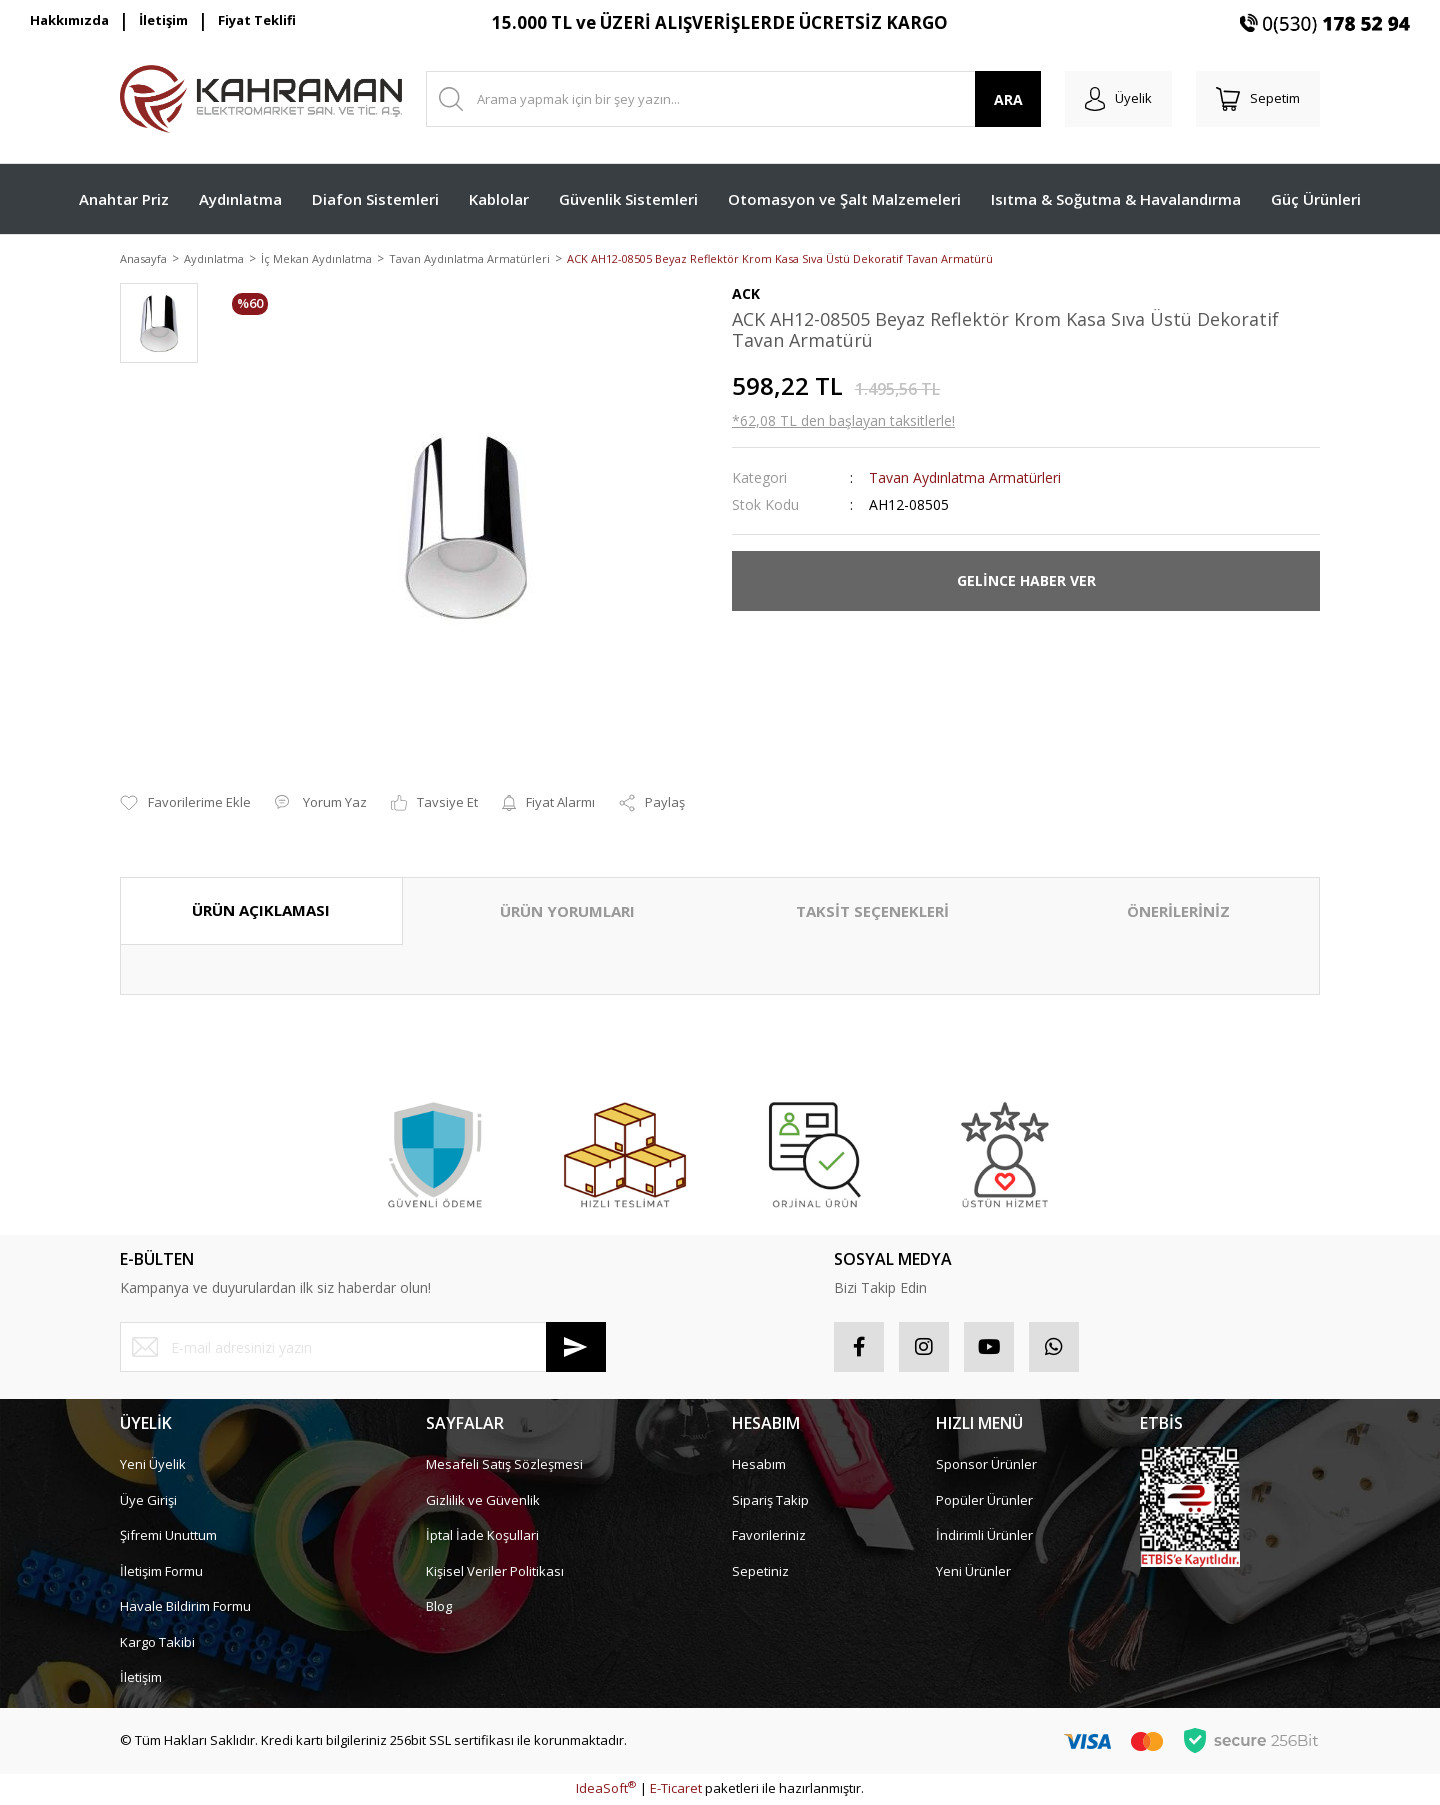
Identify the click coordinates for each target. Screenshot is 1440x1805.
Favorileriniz (769, 1537)
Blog (439, 1608)
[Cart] (1258, 99)
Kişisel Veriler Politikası (495, 1572)
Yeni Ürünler (973, 1572)
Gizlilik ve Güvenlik (483, 1501)
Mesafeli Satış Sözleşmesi (504, 1466)
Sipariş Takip (770, 1501)
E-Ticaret (676, 1790)
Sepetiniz (760, 1572)
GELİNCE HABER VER (1026, 582)
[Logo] (261, 99)
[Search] (733, 99)
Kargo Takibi (157, 1643)
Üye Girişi (148, 1501)
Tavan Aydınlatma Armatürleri (965, 478)
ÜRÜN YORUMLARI (567, 913)
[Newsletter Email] (363, 1349)
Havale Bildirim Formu (185, 1608)
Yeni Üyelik (153, 1466)
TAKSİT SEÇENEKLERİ (872, 913)
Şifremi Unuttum (168, 1537)
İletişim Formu (161, 1572)
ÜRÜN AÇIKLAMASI (261, 912)
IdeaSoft (606, 1790)
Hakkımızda (69, 20)
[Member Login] (1118, 99)
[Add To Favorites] (185, 805)
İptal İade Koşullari (482, 1537)
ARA (1008, 99)
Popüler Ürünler (984, 1501)
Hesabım (759, 1466)
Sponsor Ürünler (986, 1466)
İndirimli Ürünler (984, 1537)
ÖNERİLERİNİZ (1178, 913)
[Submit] (576, 1349)
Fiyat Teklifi (257, 20)
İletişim (163, 20)
